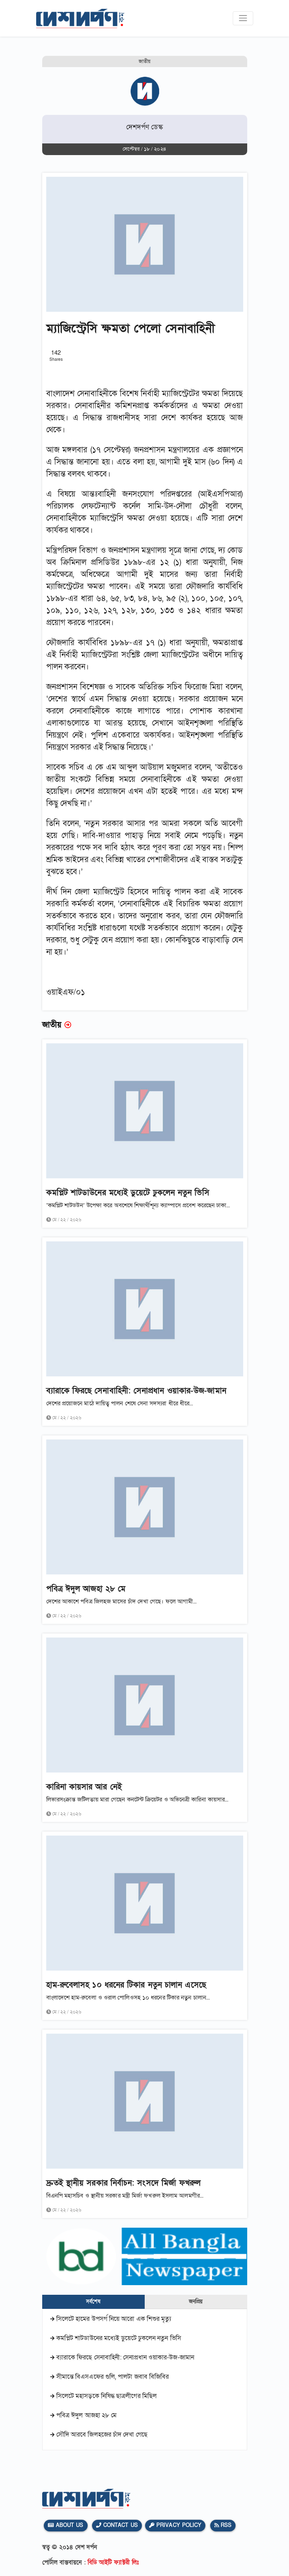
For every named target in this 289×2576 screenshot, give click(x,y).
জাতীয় (144, 61)
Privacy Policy (175, 2525)
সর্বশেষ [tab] (93, 2301)
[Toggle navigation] (243, 18)
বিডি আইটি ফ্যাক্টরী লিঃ (113, 2562)
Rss (223, 2525)
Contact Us (117, 2525)
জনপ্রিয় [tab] (196, 2301)
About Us (66, 2525)
